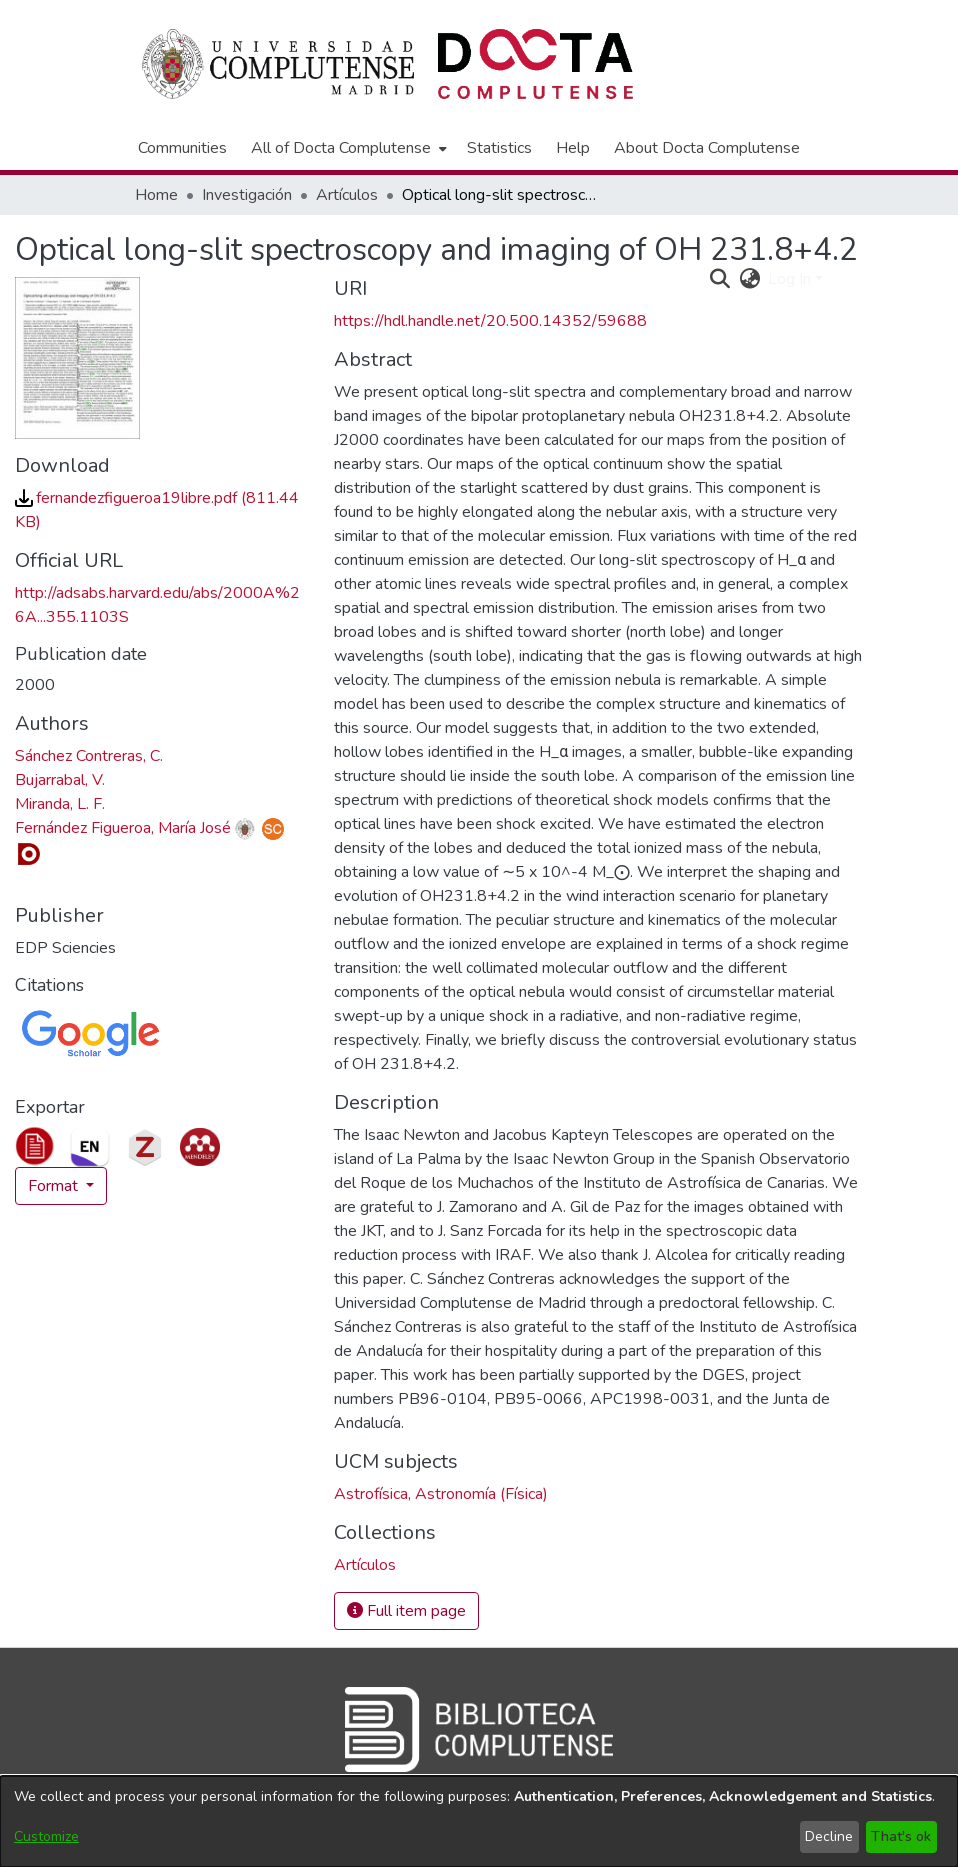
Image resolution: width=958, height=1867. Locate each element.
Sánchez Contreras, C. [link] (89, 756)
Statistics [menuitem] (499, 148)
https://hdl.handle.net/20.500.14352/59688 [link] (490, 321)
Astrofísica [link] (371, 1494)
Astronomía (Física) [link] (481, 1494)
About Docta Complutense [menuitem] (707, 148)
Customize (46, 1836)
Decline (829, 1836)
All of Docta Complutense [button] (341, 148)
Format (55, 1186)
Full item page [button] (406, 1611)
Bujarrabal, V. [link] (60, 780)
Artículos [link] (347, 195)
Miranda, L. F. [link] (60, 804)
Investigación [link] (247, 195)
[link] (365, 1565)
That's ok (901, 1836)
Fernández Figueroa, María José (123, 828)
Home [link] (156, 195)
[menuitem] (347, 148)
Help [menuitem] (573, 148)
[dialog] (479, 1821)
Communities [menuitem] (182, 148)
